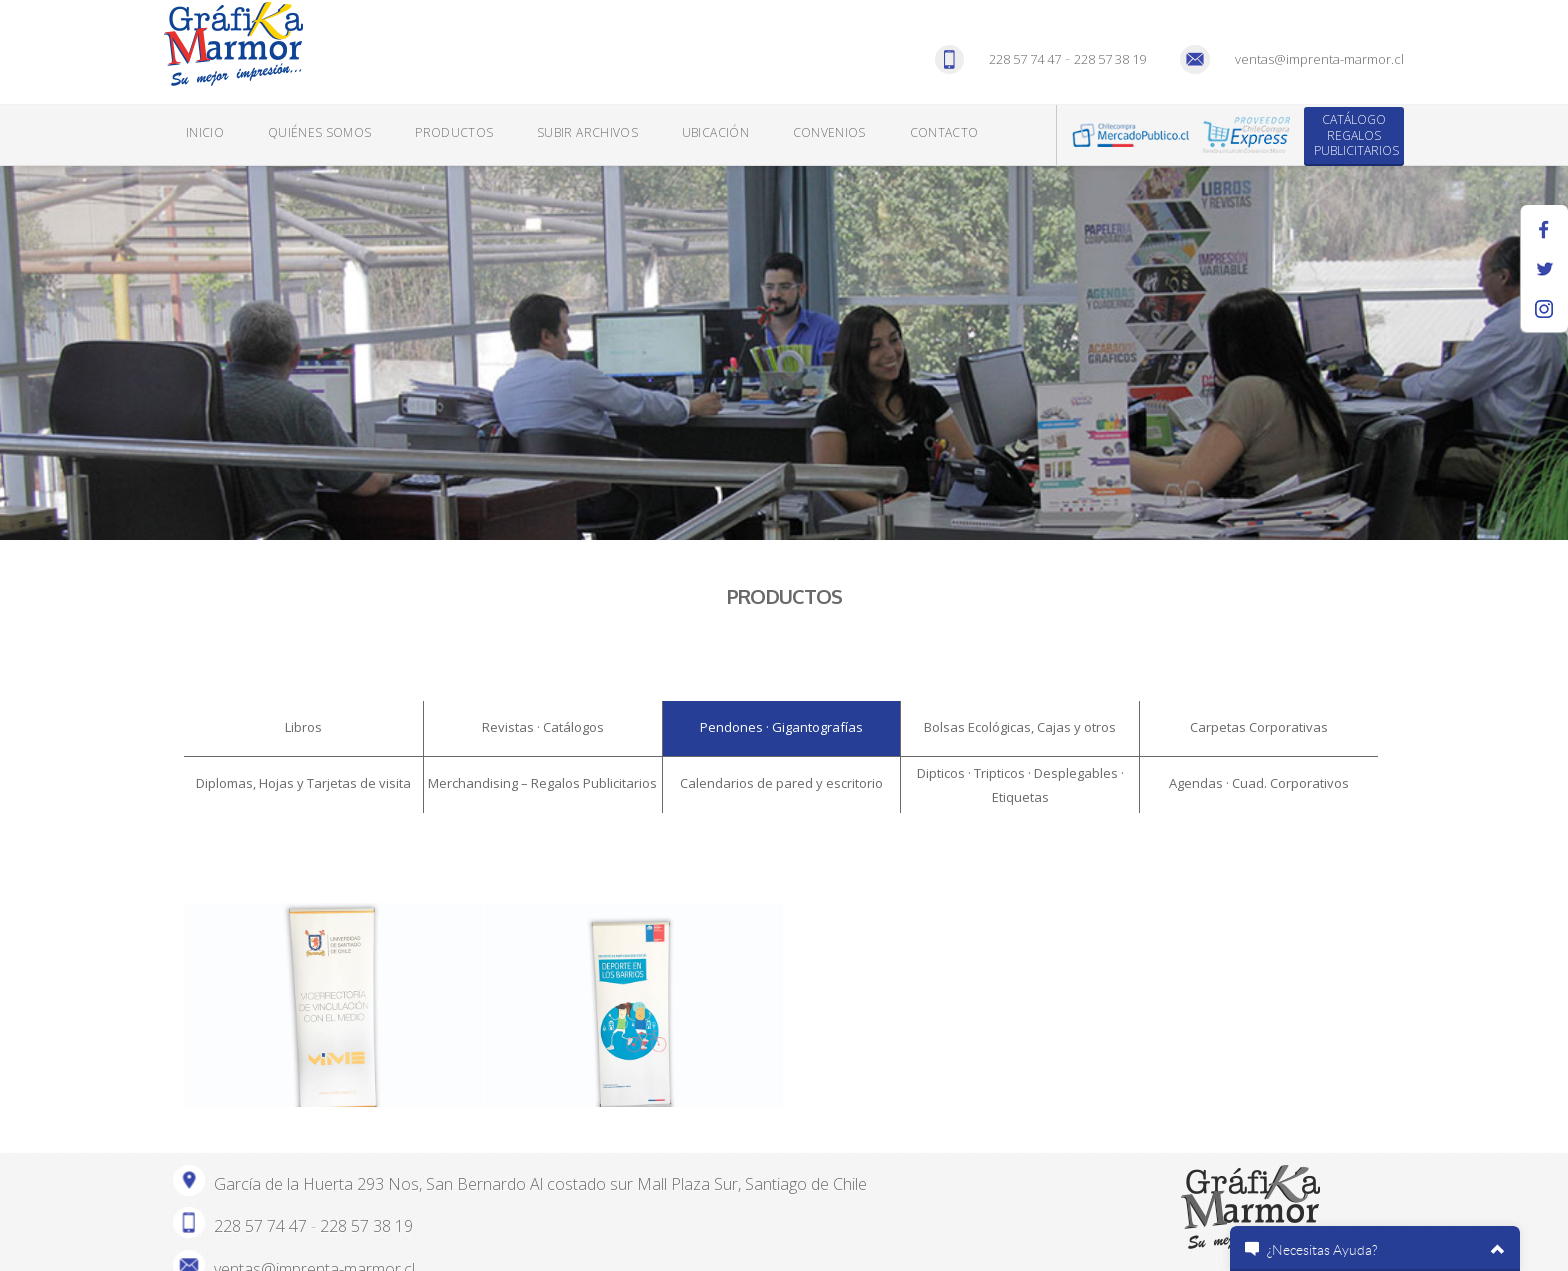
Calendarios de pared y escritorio (781, 783)
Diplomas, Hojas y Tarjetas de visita (303, 783)
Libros (303, 727)
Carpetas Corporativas (1259, 727)
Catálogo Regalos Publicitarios (1356, 135)
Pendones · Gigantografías (781, 727)
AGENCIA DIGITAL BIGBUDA (397, 1247)
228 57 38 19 (1110, 59)
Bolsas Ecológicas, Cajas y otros (1020, 727)
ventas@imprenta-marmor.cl (1319, 59)
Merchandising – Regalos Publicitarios (542, 783)
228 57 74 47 (1025, 59)
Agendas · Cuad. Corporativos (1259, 783)
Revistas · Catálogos (543, 727)
